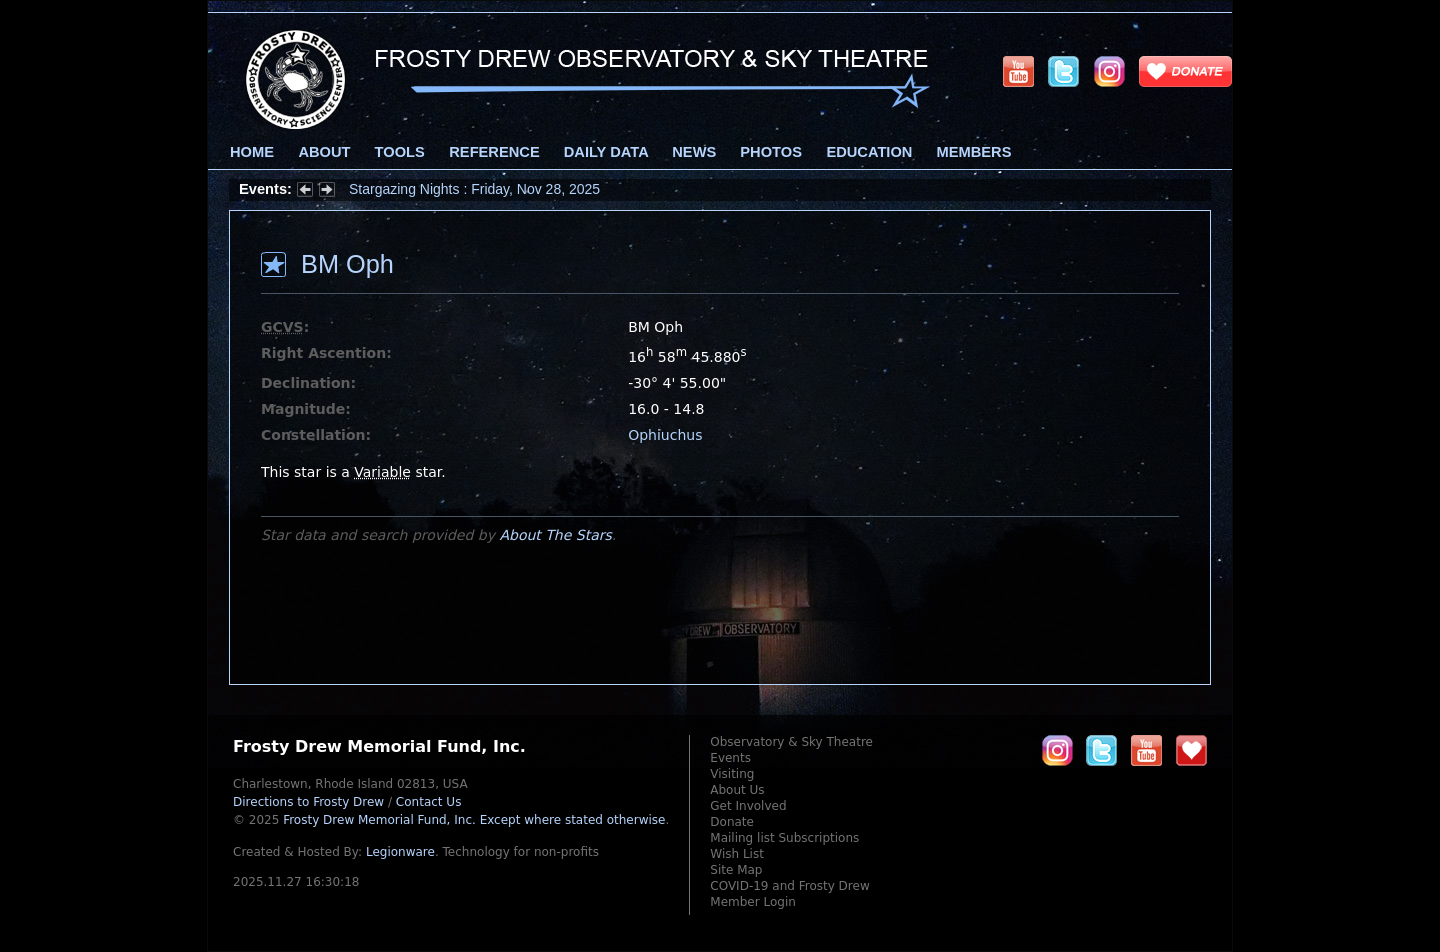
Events (730, 758)
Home (252, 152)
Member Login (753, 902)
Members (974, 152)
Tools (400, 152)
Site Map (736, 870)
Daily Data (606, 152)
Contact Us (429, 802)
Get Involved (748, 806)
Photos (771, 152)
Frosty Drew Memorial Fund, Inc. (474, 820)
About (324, 152)
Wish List (737, 854)
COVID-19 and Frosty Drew (789, 886)
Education (869, 152)
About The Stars (555, 535)
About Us (737, 790)
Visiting (732, 774)
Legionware (400, 852)
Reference (494, 152)
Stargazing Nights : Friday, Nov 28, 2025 (474, 189)
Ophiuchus (665, 435)
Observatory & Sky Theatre (791, 742)
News (694, 152)
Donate (732, 822)
